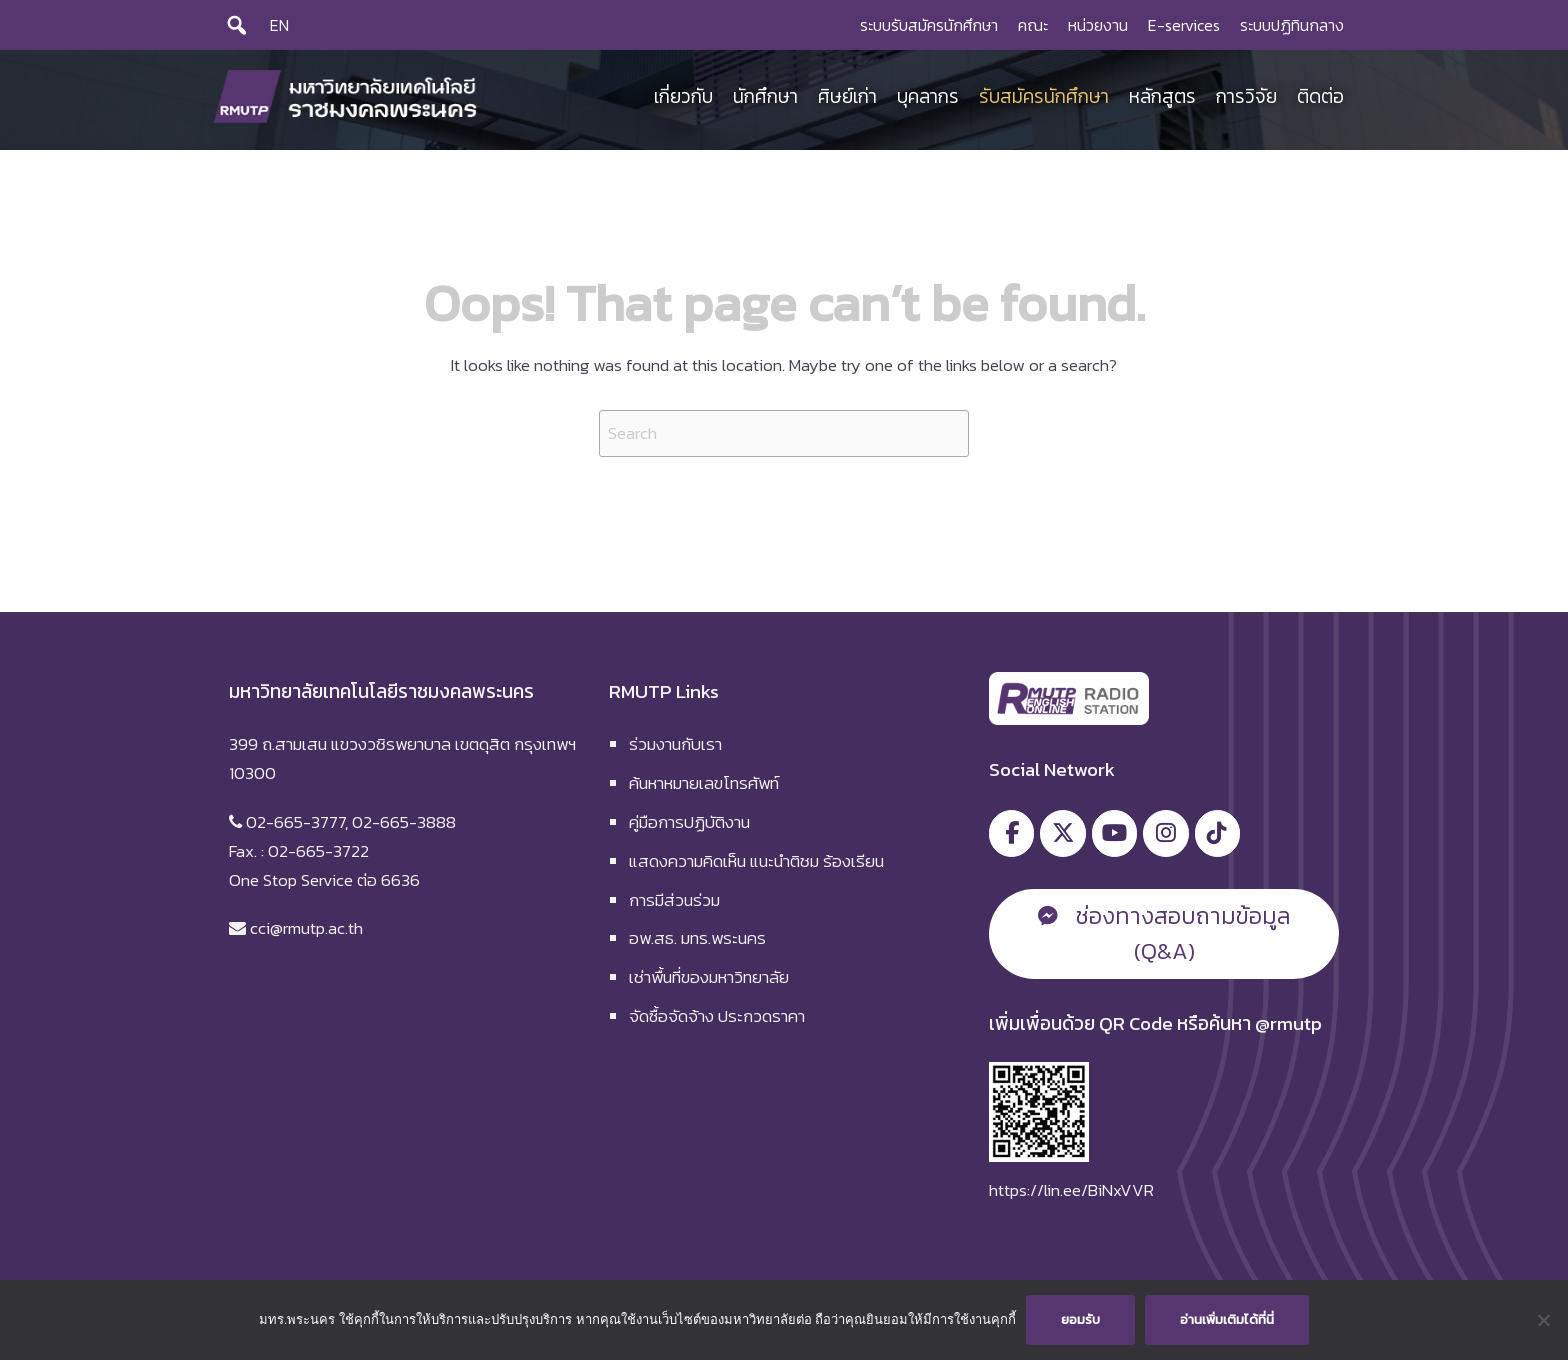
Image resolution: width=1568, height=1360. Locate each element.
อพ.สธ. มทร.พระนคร (697, 938)
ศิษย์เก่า (847, 96)
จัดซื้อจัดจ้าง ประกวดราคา (717, 1016)
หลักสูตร (1162, 96)
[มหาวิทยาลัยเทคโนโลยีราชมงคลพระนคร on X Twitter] (1062, 833)
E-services (1184, 25)
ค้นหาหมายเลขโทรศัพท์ (704, 783)
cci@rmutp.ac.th (306, 928)
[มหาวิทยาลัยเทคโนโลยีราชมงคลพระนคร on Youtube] (1114, 833)
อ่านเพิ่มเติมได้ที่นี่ (1227, 1319)
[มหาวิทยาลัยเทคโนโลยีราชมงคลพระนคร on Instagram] (1165, 833)
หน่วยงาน (1098, 25)
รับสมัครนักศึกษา (1044, 96)
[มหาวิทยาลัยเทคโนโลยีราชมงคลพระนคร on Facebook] (1011, 833)
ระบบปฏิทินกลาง (1292, 25)
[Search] (237, 25)
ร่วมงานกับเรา (675, 744)
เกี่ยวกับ (683, 96)
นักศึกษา (765, 96)
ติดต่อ (1320, 96)
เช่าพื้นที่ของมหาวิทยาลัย (709, 977)
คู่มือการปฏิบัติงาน (689, 822)
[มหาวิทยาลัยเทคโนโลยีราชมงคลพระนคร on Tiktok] (1217, 833)
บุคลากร (928, 96)
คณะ (1033, 25)
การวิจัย (1246, 96)
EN (279, 25)
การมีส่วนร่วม (674, 900)
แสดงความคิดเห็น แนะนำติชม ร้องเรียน (756, 861)
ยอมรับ (1080, 1319)
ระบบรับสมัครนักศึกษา (929, 25)
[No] (1543, 1320)
